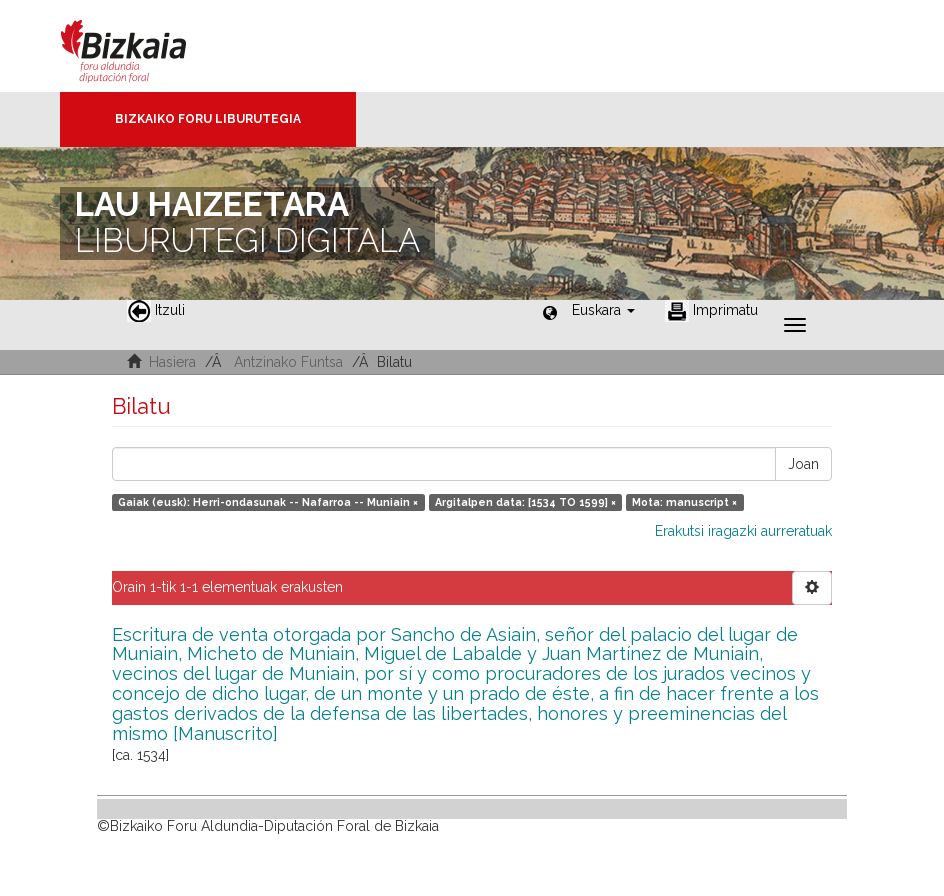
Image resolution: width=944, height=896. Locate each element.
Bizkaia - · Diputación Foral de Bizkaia (144, 46)
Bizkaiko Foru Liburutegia (208, 119)
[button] (603, 310)
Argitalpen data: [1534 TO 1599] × (525, 502)
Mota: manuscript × (684, 502)
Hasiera (172, 362)
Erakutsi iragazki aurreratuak (743, 531)
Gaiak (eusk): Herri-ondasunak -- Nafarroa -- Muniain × (268, 502)
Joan (803, 464)
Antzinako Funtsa (288, 362)
